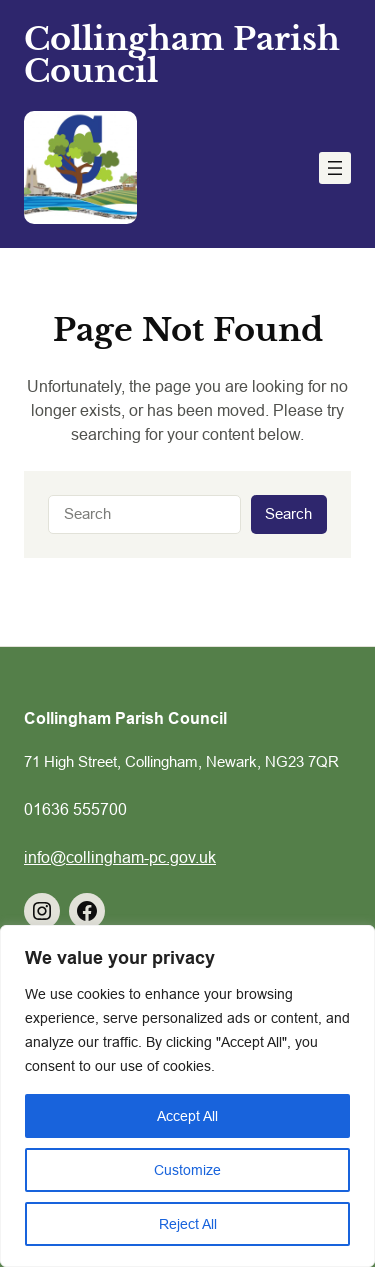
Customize (187, 1170)
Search (288, 513)
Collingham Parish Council (182, 55)
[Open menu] (335, 168)
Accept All (187, 1116)
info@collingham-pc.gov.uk (120, 857)
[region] (187, 1096)
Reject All (188, 1224)
